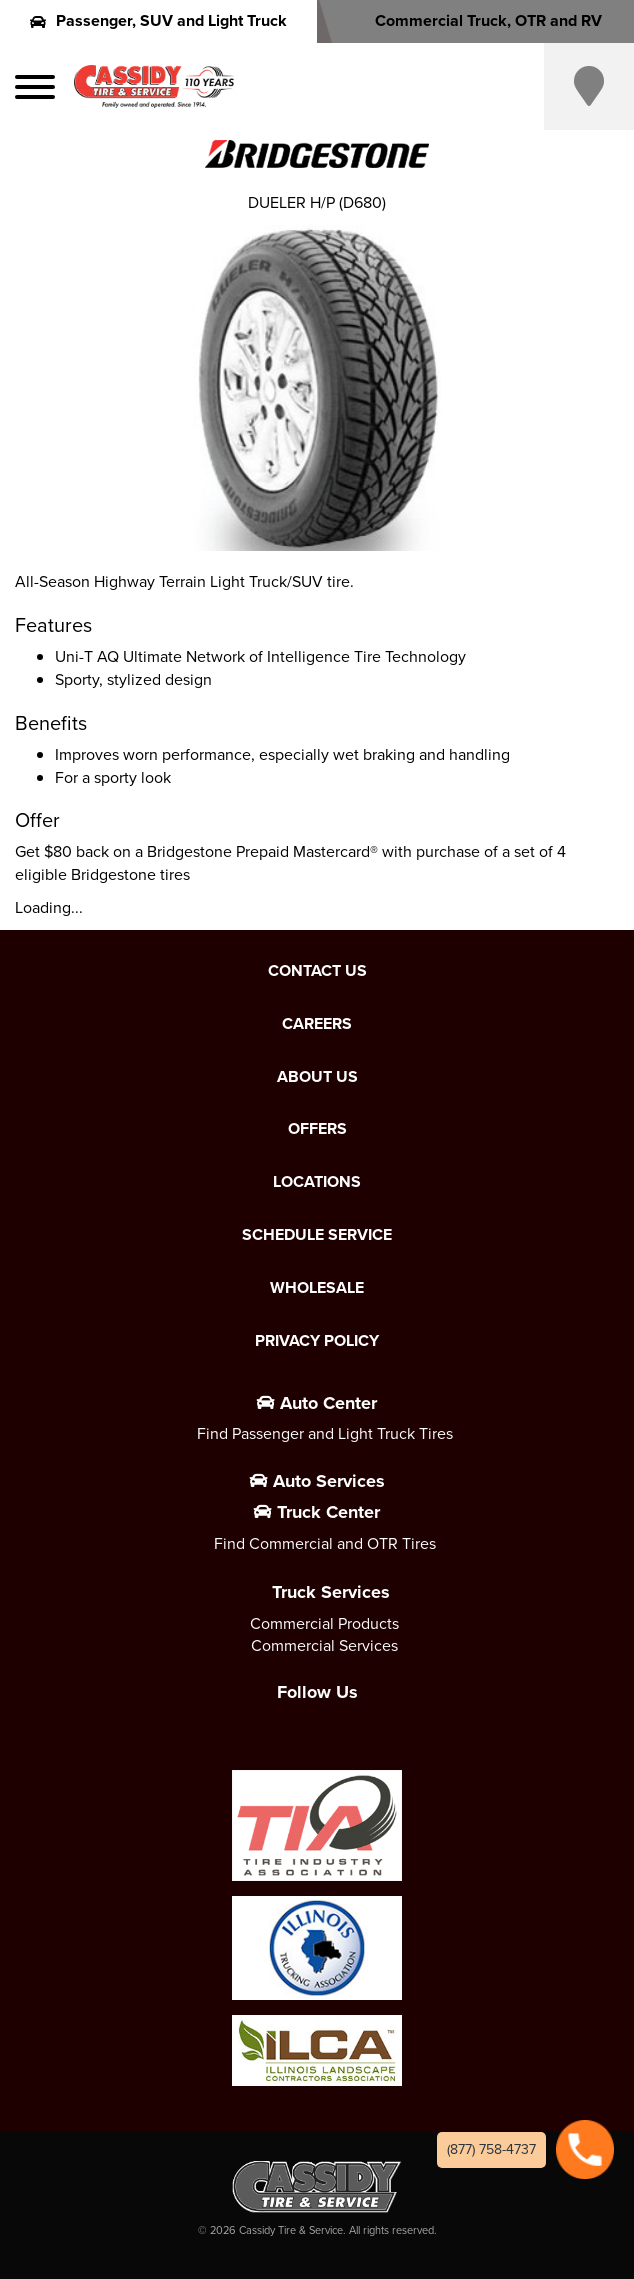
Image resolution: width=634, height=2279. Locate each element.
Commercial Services (324, 1645)
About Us (317, 1077)
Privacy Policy (317, 1341)
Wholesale (317, 1288)
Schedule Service (317, 1235)
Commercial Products (324, 1623)
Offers (317, 1129)
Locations (317, 1182)
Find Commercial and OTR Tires (325, 1543)
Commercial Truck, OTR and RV (475, 20)
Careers (317, 1024)
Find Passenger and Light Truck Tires (325, 1433)
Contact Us (317, 971)
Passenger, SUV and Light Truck (158, 20)
